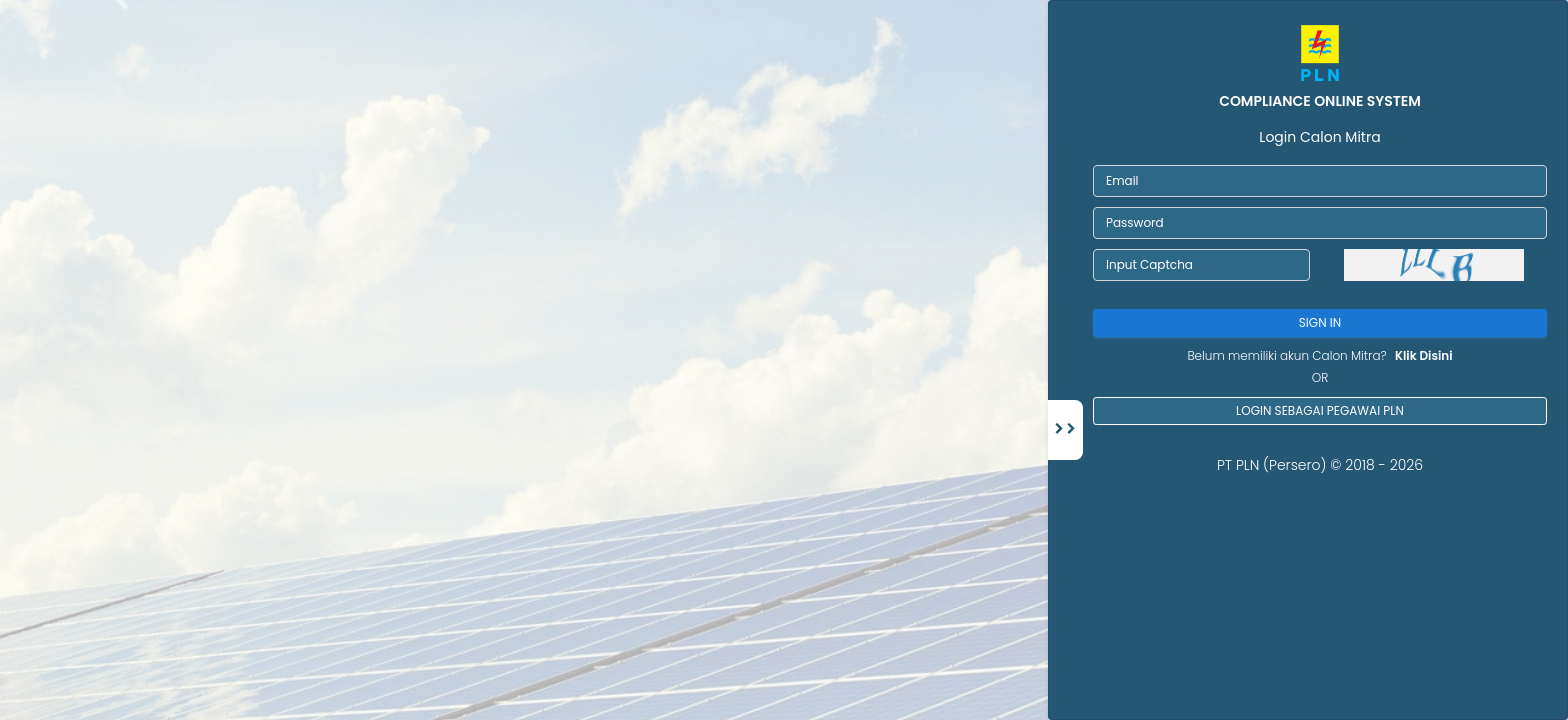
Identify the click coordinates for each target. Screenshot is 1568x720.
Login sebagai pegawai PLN (1320, 410)
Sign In (1320, 322)
